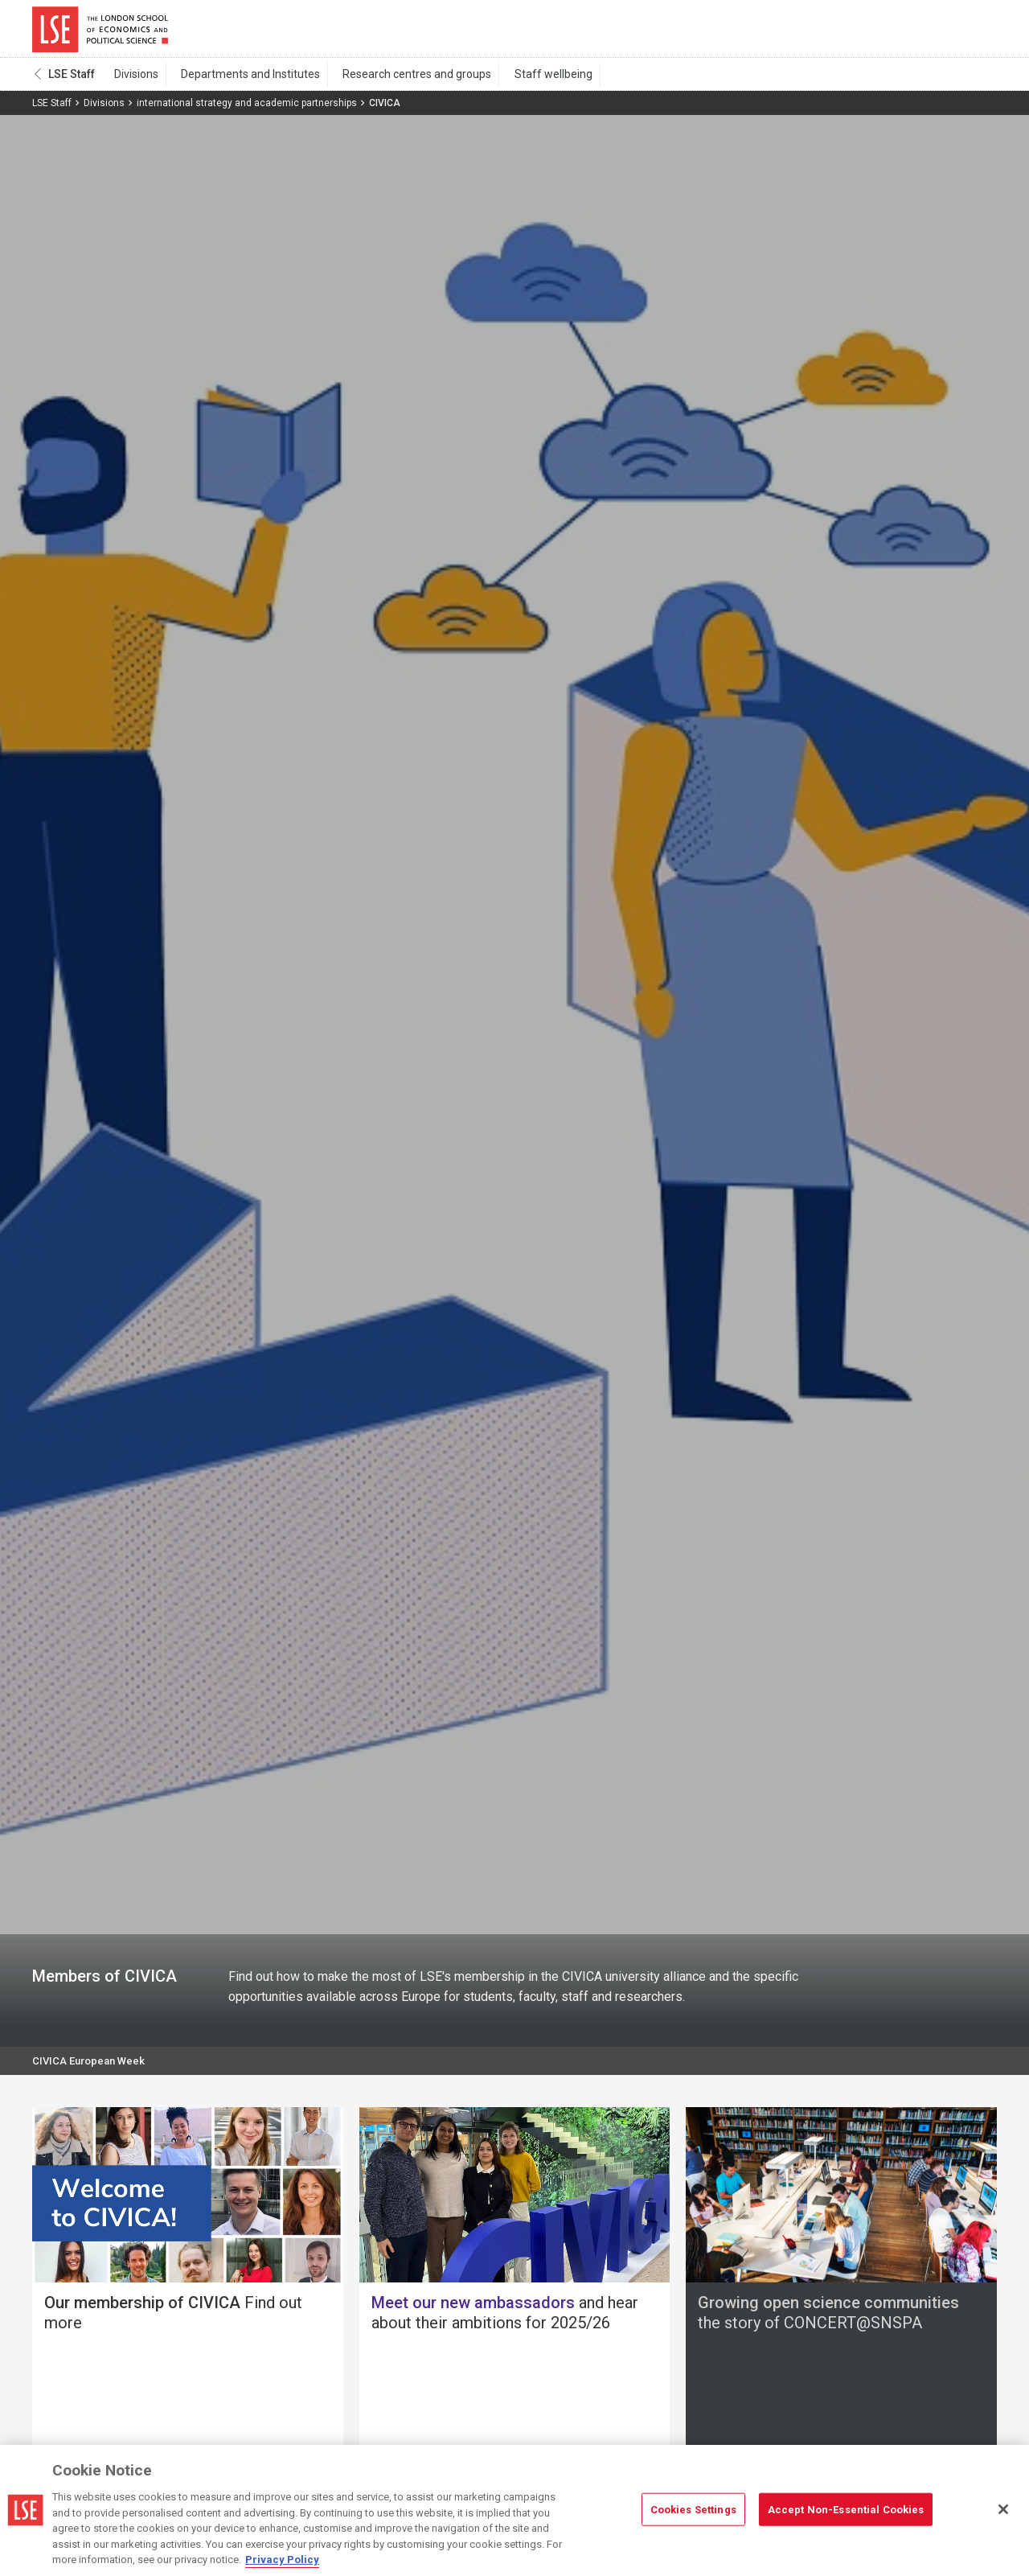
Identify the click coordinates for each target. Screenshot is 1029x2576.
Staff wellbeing (528, 81)
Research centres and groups (399, 81)
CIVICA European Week (91, 2070)
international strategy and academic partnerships (247, 110)
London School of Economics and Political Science (100, 32)
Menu (975, 32)
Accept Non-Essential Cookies (846, 2509)
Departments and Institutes (240, 81)
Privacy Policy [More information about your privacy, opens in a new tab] (282, 2559)
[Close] (1003, 2509)
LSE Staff (71, 81)
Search (887, 32)
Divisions (133, 81)
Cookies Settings (693, 2509)
